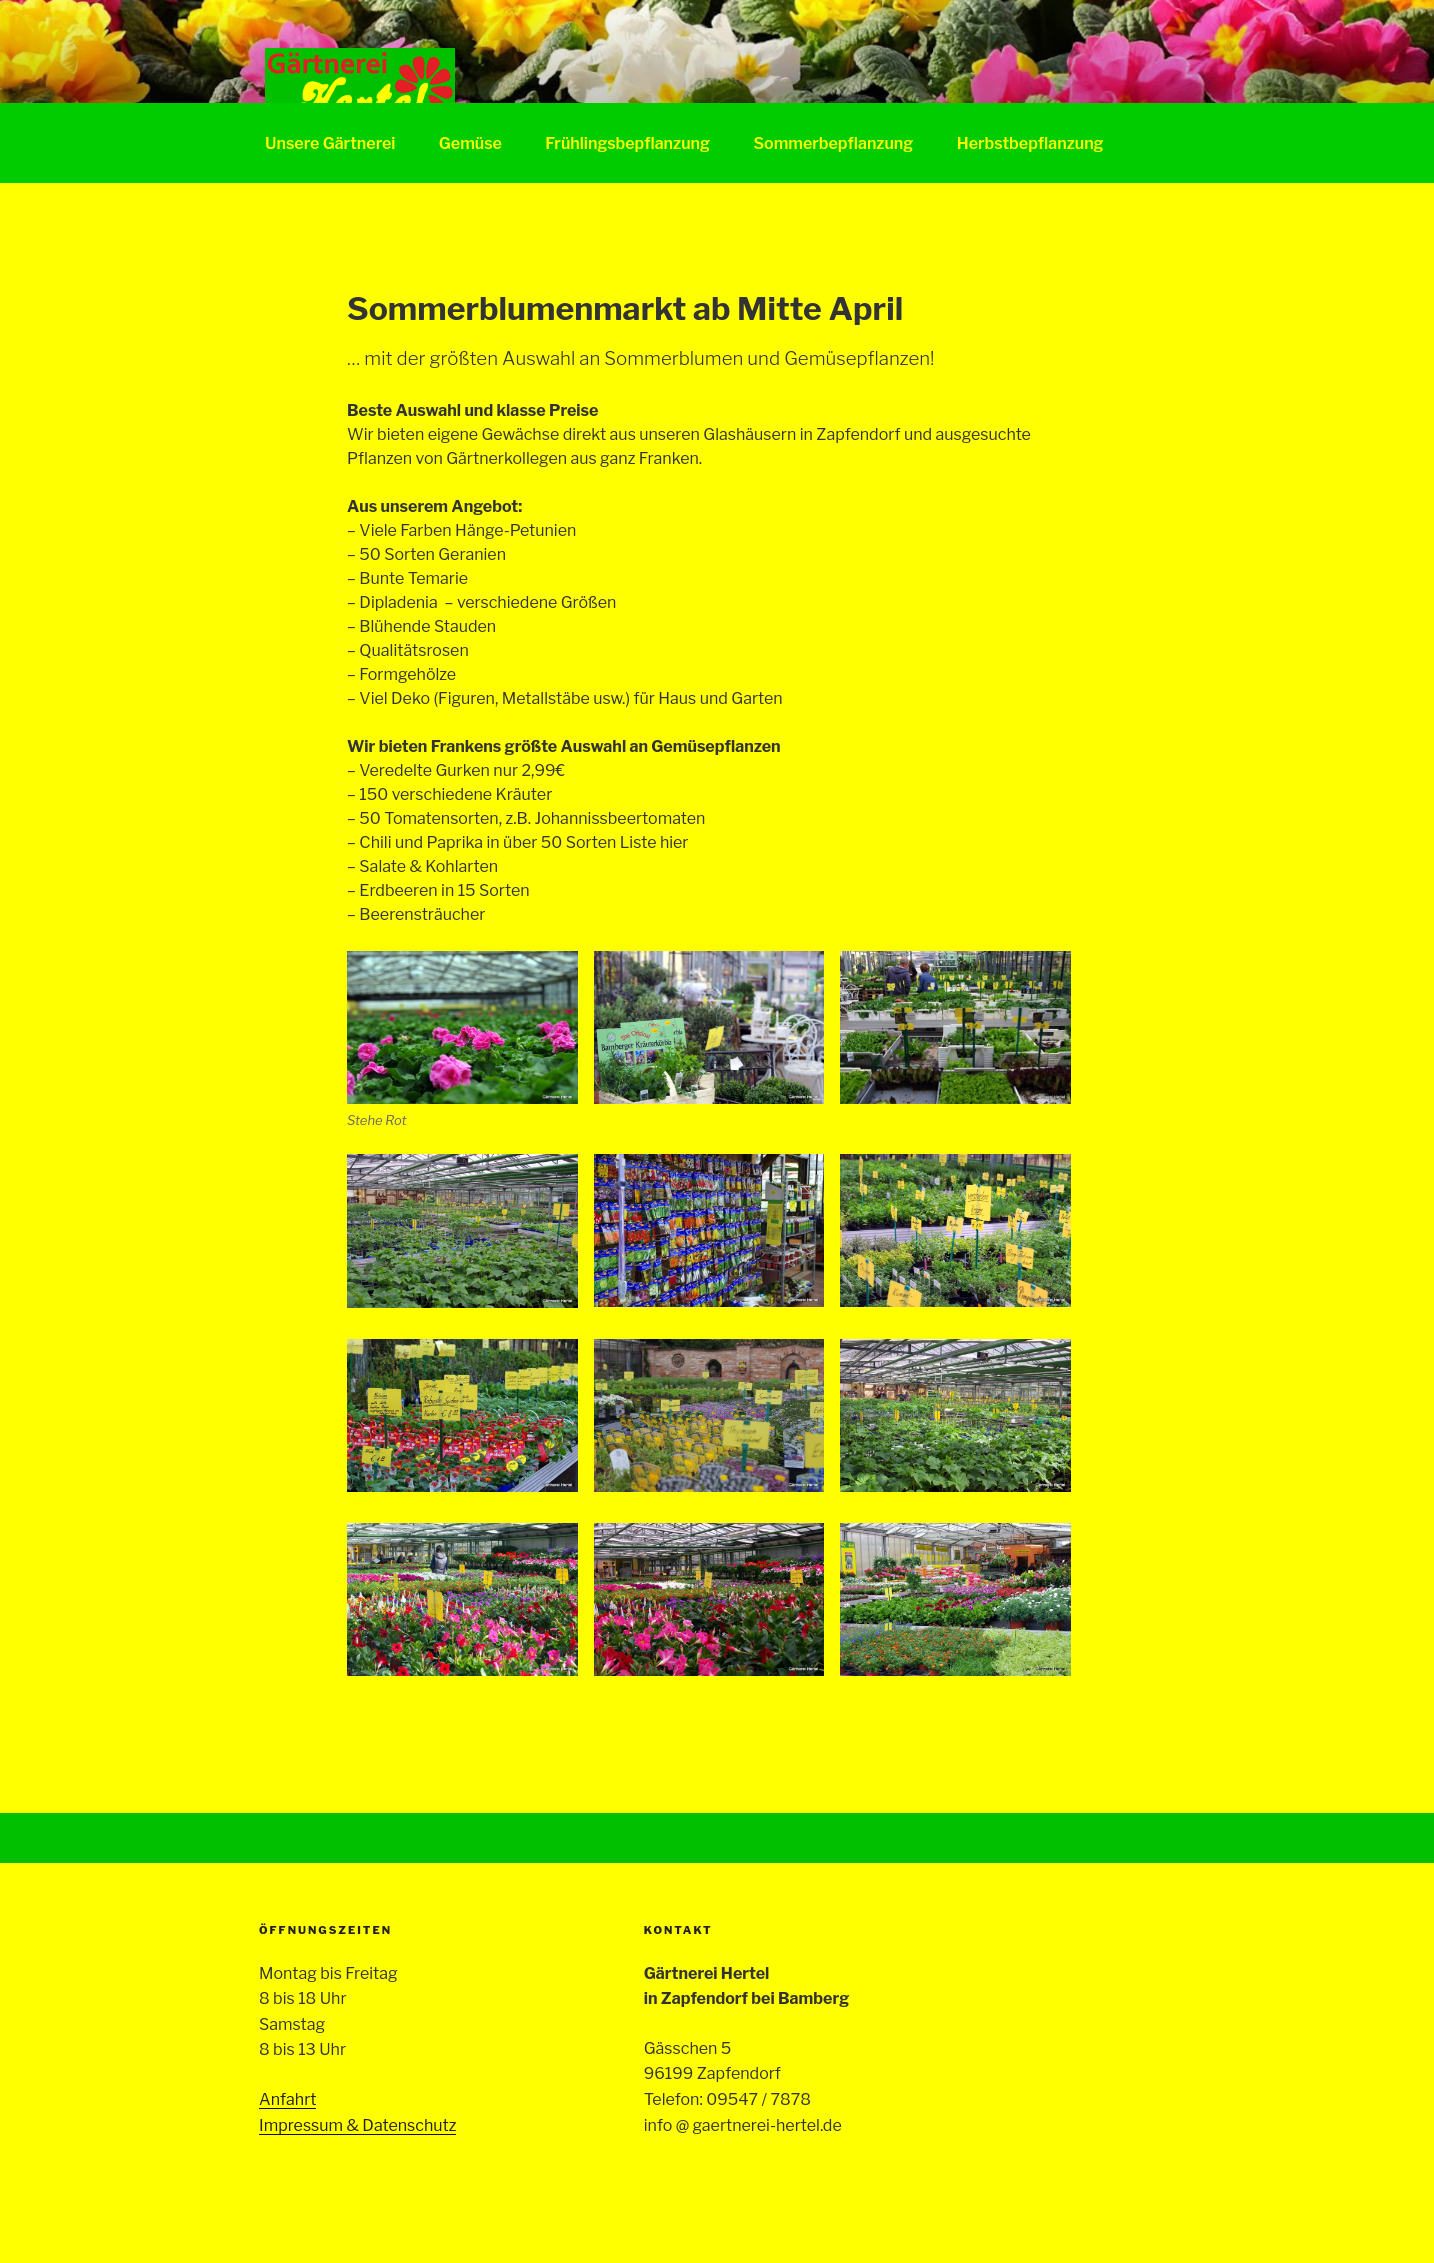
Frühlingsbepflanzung (627, 143)
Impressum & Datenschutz (357, 2125)
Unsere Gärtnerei (330, 143)
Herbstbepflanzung (1030, 143)
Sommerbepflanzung (833, 143)
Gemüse (470, 143)
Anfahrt (287, 2099)
